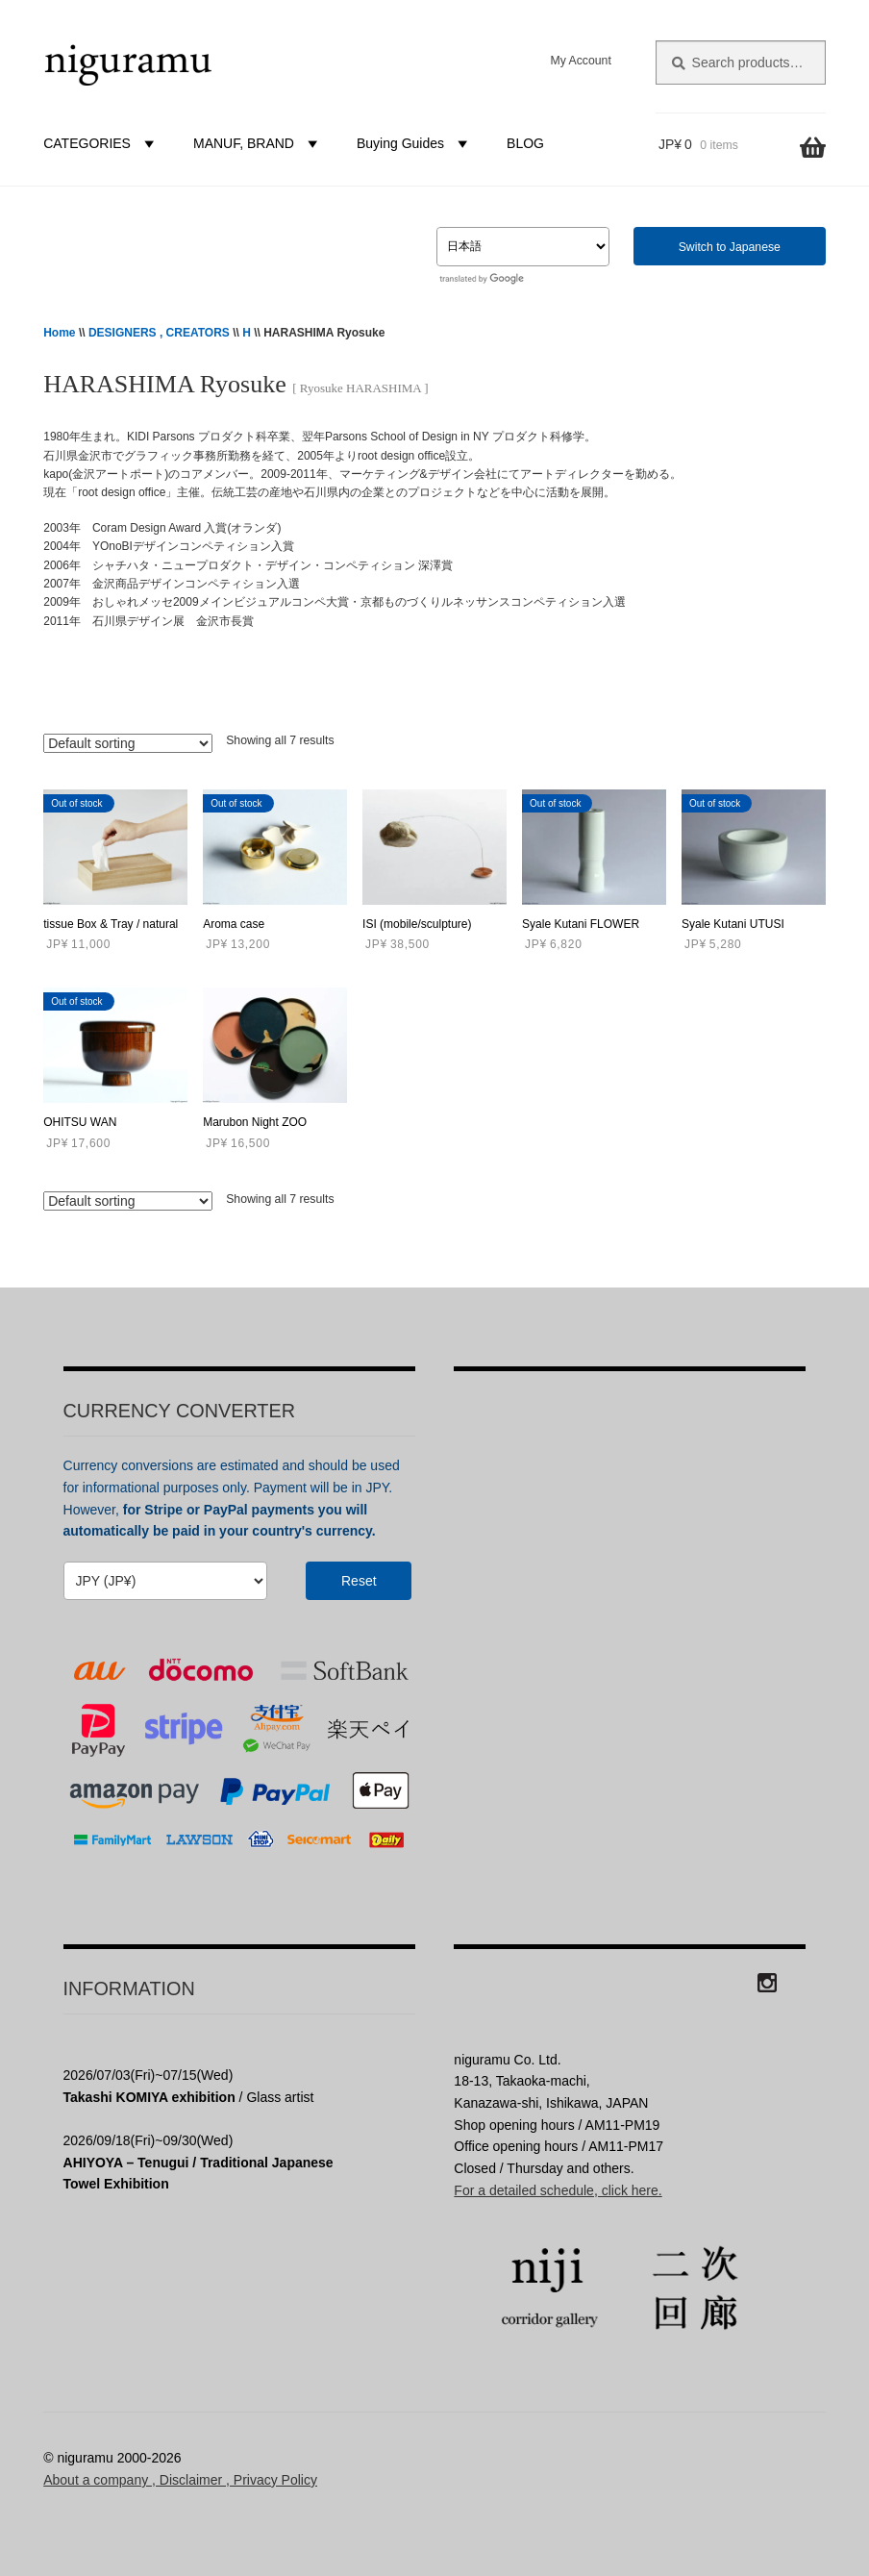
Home (59, 332)
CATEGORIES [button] (101, 143)
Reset (359, 1580)
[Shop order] (127, 743)
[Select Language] (522, 246)
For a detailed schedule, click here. (557, 2190)
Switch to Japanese (730, 247)
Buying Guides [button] (415, 143)
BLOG (525, 143)
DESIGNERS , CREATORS (159, 332)
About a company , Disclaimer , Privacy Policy (180, 2480)
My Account (580, 60)
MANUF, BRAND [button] (258, 143)
